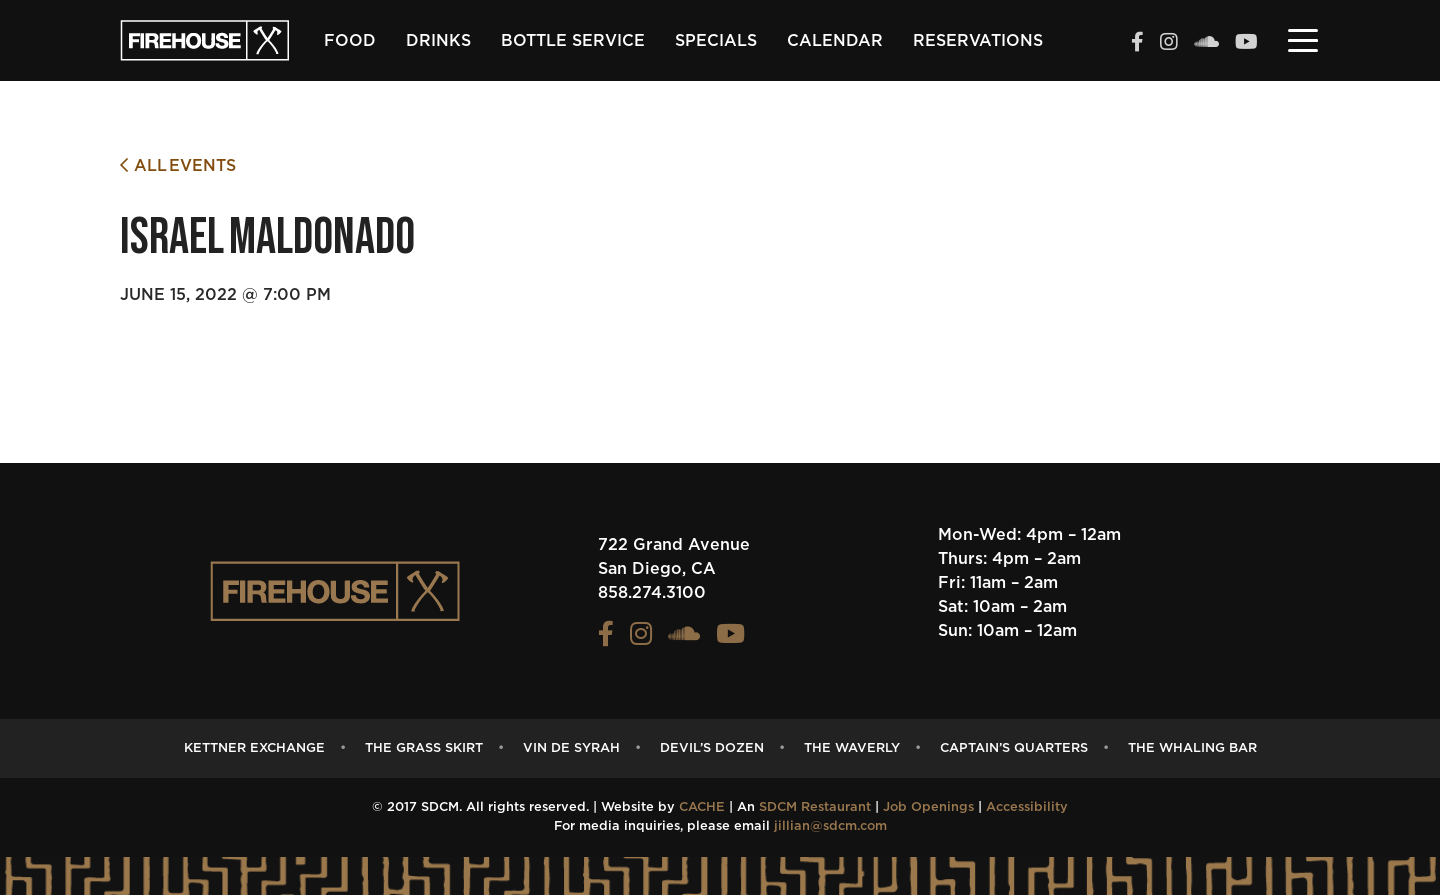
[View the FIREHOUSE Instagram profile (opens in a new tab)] (1169, 44)
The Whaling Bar (1192, 748)
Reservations (978, 41)
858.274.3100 (652, 593)
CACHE (702, 807)
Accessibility (1027, 807)
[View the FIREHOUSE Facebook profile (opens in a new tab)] (1137, 44)
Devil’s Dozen (712, 748)
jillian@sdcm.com (830, 826)
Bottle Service (573, 41)
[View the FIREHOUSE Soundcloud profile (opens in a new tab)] (1206, 44)
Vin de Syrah (571, 748)
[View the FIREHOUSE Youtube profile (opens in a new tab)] (1246, 44)
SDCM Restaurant (815, 807)
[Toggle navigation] (1303, 39)
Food (350, 41)
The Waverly (852, 748)
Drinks (438, 41)
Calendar (835, 41)
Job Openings (928, 807)
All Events (178, 165)
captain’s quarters (1014, 748)
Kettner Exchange (254, 748)
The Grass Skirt (424, 748)
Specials (716, 41)
